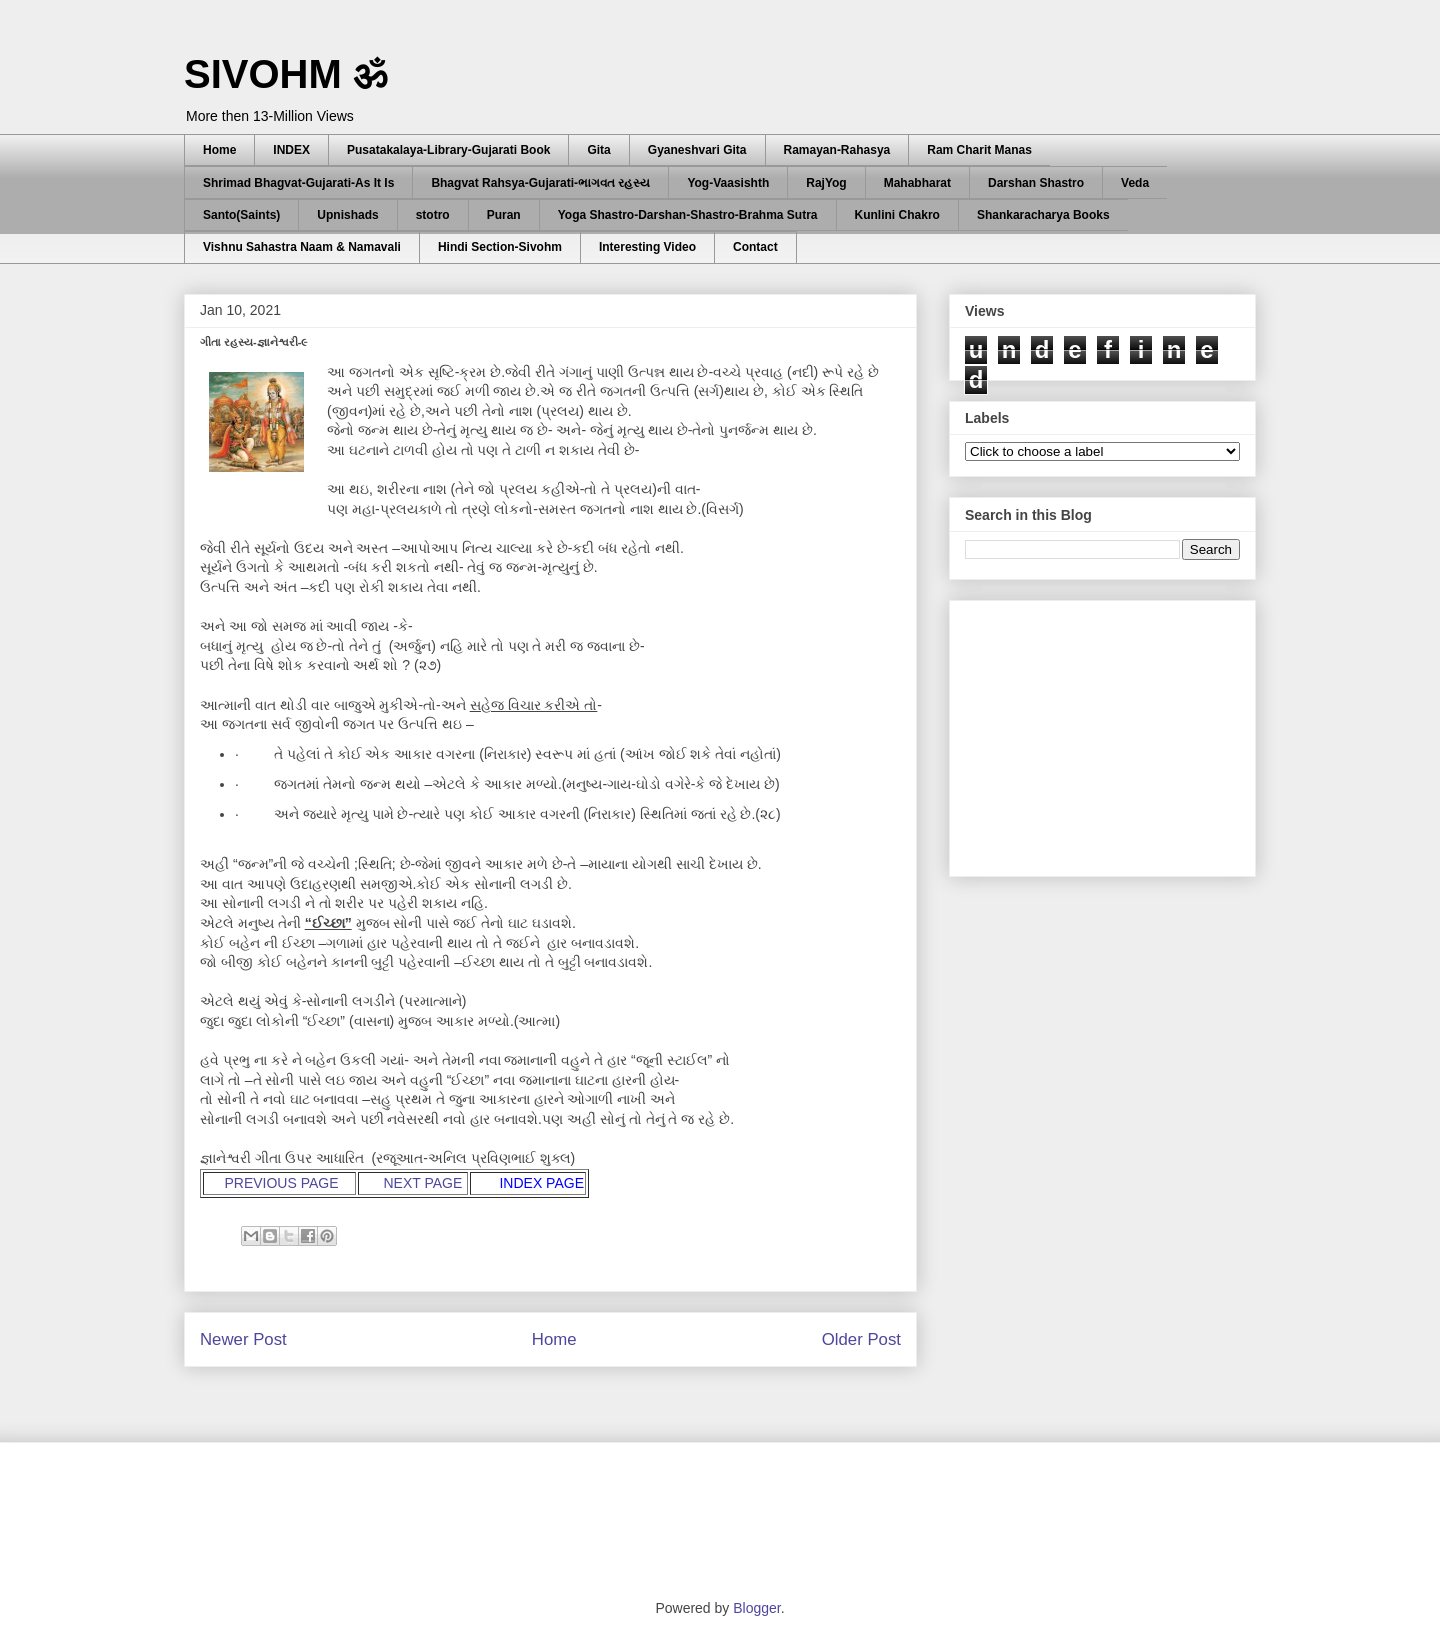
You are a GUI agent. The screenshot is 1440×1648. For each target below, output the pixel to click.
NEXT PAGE (424, 1183)
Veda (1135, 183)
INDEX (291, 150)
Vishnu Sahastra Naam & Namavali (302, 247)
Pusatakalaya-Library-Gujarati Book (448, 150)
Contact (755, 247)
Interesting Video (647, 247)
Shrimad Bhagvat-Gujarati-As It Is (298, 183)
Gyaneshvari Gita (697, 150)
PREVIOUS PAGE (281, 1183)
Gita (598, 150)
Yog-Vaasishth (728, 183)
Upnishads (347, 215)
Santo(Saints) (241, 215)
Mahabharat (917, 183)
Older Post (861, 1339)
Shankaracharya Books (1043, 215)
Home (219, 150)
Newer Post (243, 1339)
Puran (504, 215)
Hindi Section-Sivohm (500, 247)
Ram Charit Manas (979, 150)
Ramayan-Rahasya (837, 150)
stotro (433, 215)
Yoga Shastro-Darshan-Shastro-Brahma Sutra (688, 215)
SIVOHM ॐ (286, 74)
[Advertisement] (1115, 733)
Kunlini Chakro (897, 215)
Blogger (756, 1608)
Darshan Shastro (1036, 183)
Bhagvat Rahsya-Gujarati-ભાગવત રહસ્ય (540, 183)
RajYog (826, 183)
